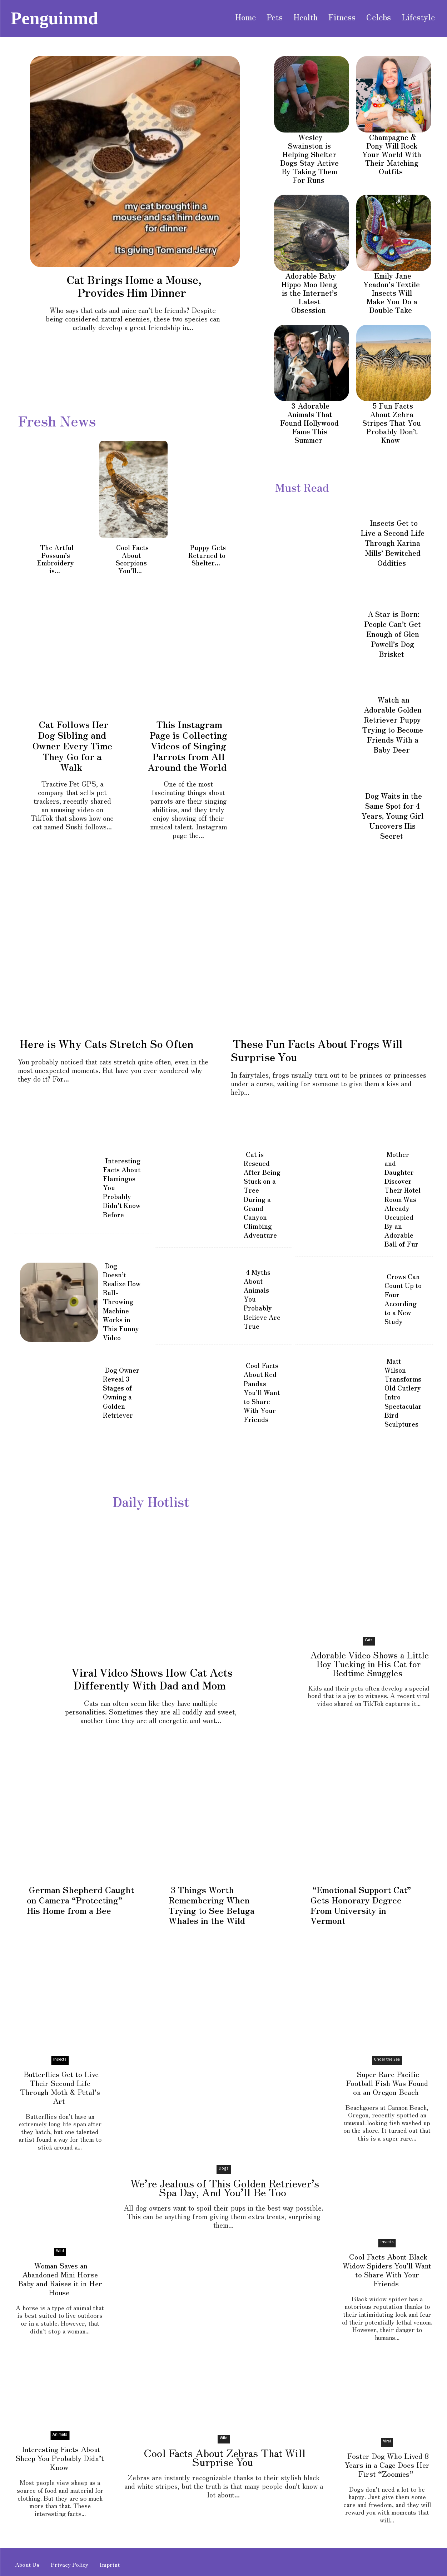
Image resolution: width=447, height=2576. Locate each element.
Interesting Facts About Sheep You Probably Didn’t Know (60, 2456)
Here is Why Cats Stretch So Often (107, 1043)
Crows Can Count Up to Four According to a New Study (403, 1298)
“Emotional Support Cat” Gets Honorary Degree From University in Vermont (361, 1903)
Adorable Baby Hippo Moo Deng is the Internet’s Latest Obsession (309, 292)
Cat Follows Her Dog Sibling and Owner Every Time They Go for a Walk (72, 745)
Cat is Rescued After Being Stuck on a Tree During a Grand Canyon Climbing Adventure (262, 1194)
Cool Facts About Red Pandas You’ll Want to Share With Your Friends (262, 1391)
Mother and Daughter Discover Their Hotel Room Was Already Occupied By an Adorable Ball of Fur (402, 1198)
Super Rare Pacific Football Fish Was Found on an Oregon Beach (387, 2081)
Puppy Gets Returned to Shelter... (207, 555)
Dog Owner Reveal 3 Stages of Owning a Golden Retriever (121, 1391)
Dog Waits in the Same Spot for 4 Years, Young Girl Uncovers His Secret (392, 815)
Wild (60, 2249)
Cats (369, 1639)
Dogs (224, 2167)
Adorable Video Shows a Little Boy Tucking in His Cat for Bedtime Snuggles (370, 1662)
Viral (387, 2439)
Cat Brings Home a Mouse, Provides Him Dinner (134, 285)
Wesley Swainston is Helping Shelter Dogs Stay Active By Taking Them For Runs (309, 158)
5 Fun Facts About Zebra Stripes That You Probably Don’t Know (391, 422)
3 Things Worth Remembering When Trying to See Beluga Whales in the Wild (212, 1903)
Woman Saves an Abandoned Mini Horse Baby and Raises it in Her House (60, 2277)
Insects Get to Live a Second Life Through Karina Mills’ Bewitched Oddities (392, 543)
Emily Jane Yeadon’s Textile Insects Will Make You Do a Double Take (391, 292)
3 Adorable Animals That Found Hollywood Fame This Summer (309, 422)
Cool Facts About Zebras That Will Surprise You (225, 2455)
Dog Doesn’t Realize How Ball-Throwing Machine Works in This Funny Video (121, 1301)
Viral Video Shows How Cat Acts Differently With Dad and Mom (152, 1677)
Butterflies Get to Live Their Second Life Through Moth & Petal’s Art (60, 2086)
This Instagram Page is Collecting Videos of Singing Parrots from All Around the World (187, 745)
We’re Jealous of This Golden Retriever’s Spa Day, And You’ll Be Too (224, 2186)
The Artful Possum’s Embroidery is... (55, 559)
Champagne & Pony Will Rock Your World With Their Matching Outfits (391, 154)
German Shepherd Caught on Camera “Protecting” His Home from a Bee (80, 1898)
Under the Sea (387, 2058)
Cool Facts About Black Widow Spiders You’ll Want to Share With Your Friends (387, 2268)
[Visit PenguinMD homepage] (54, 18)
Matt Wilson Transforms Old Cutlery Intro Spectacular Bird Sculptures (403, 1392)
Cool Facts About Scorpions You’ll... (132, 559)
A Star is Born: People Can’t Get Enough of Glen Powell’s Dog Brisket (392, 634)
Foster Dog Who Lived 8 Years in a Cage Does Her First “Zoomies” (387, 2463)
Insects (59, 2058)
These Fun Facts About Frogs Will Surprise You (317, 1049)
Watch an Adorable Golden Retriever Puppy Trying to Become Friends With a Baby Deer (392, 724)
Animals (60, 2433)
